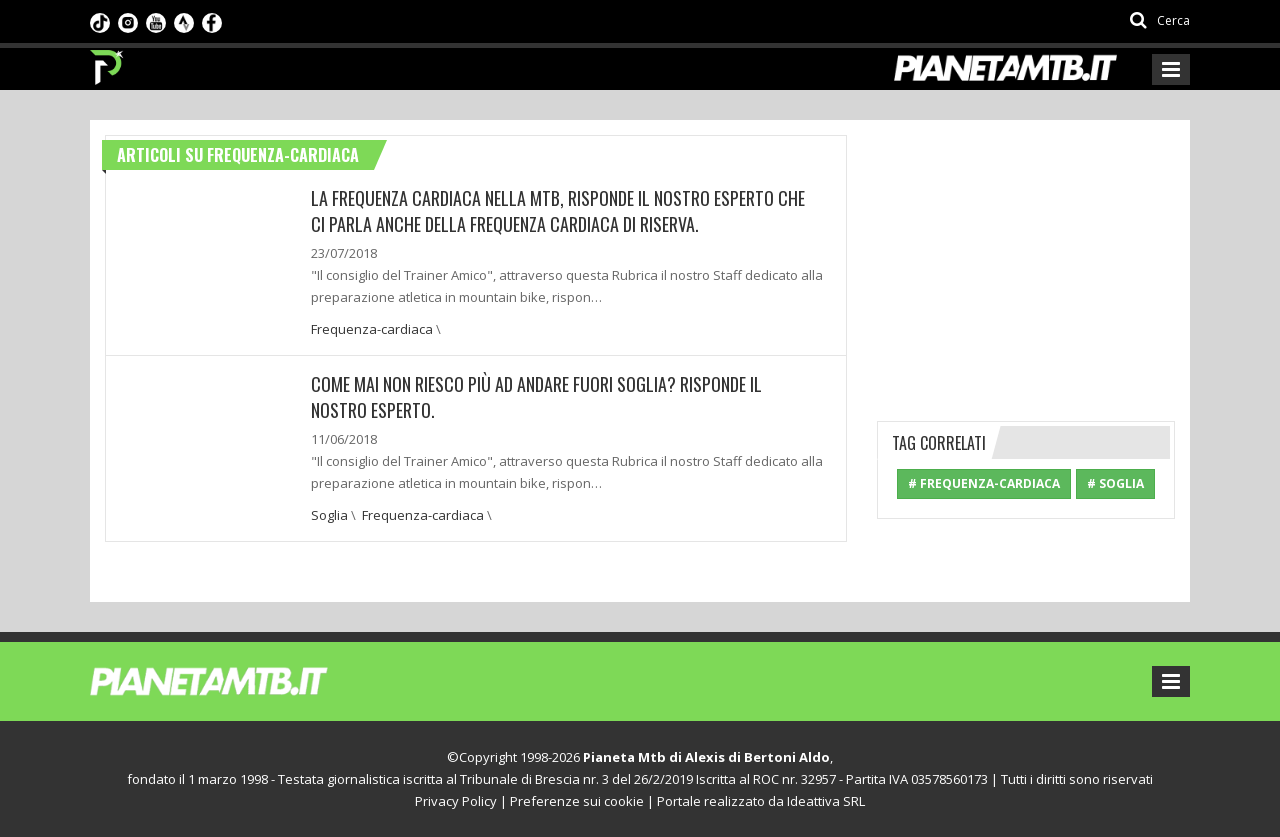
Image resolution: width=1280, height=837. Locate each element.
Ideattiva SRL (826, 801)
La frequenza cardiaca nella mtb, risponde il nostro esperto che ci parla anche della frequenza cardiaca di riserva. (558, 211)
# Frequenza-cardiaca (984, 483)
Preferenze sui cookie (577, 801)
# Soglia (1115, 483)
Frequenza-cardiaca (372, 329)
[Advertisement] (1027, 260)
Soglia (329, 515)
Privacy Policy (456, 801)
